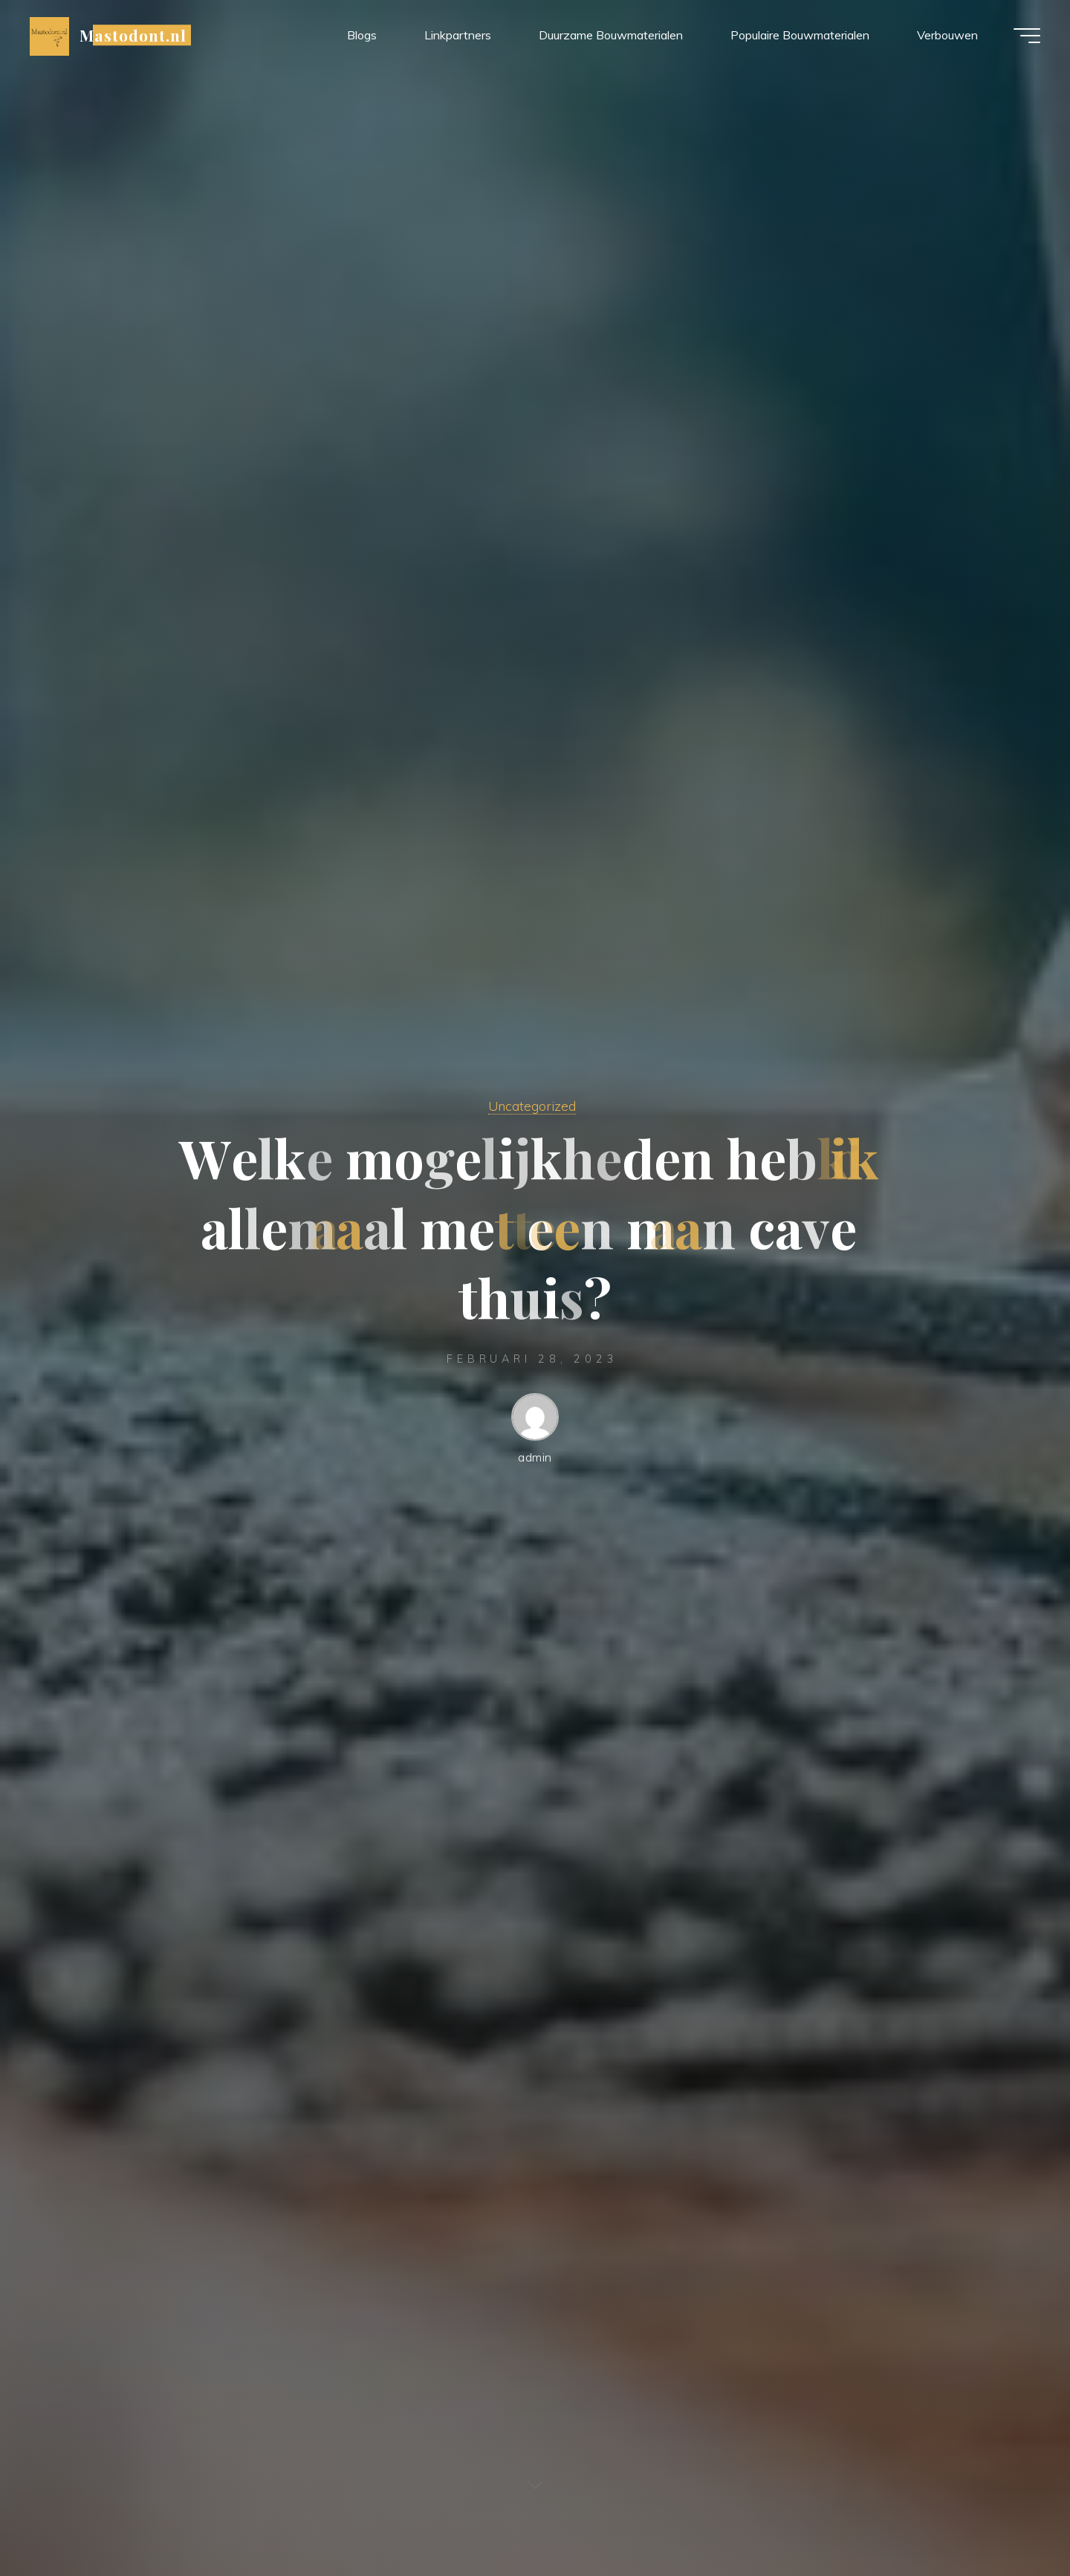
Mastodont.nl (133, 35)
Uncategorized (532, 1105)
